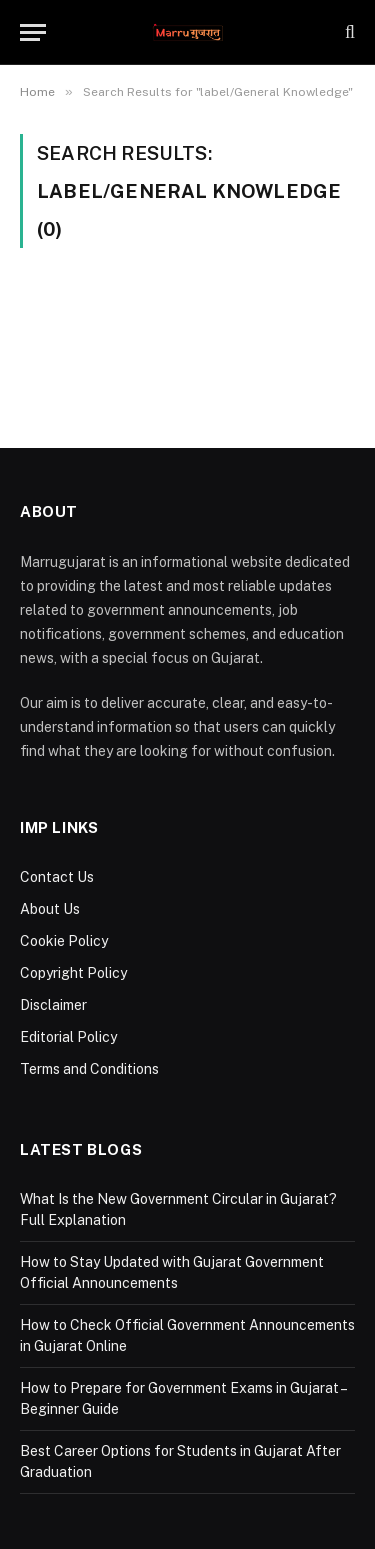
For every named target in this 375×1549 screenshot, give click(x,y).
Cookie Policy (64, 941)
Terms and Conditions (89, 1069)
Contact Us (57, 877)
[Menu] (33, 32)
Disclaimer (53, 1005)
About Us (50, 909)
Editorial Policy (68, 1037)
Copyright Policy (73, 973)
